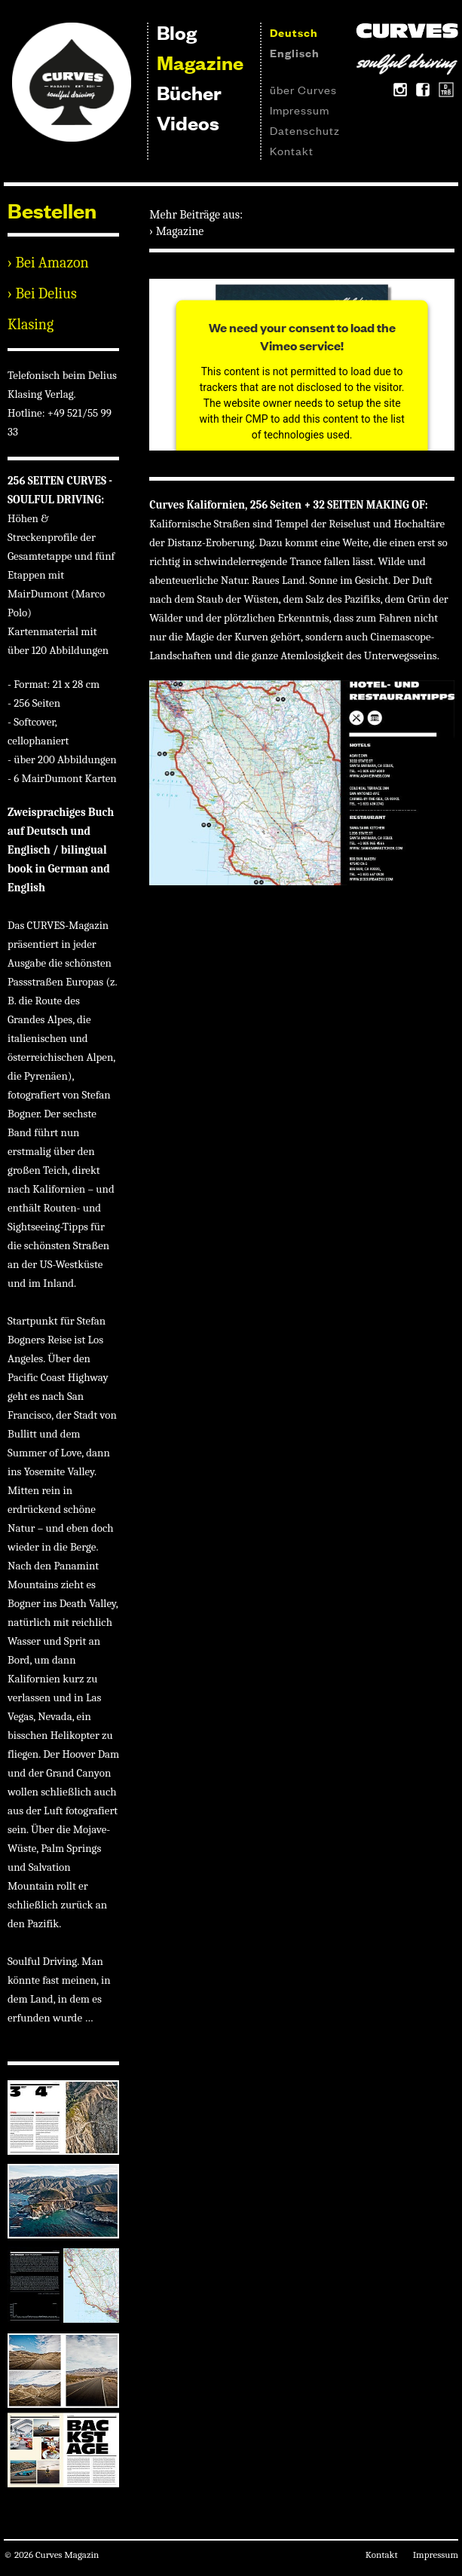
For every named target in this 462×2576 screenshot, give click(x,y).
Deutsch (294, 32)
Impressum (299, 110)
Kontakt (292, 150)
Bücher (189, 92)
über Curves (303, 89)
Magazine (200, 62)
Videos (188, 122)
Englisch (295, 52)
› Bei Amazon (48, 262)
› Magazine (176, 231)
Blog (177, 32)
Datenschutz (305, 130)
